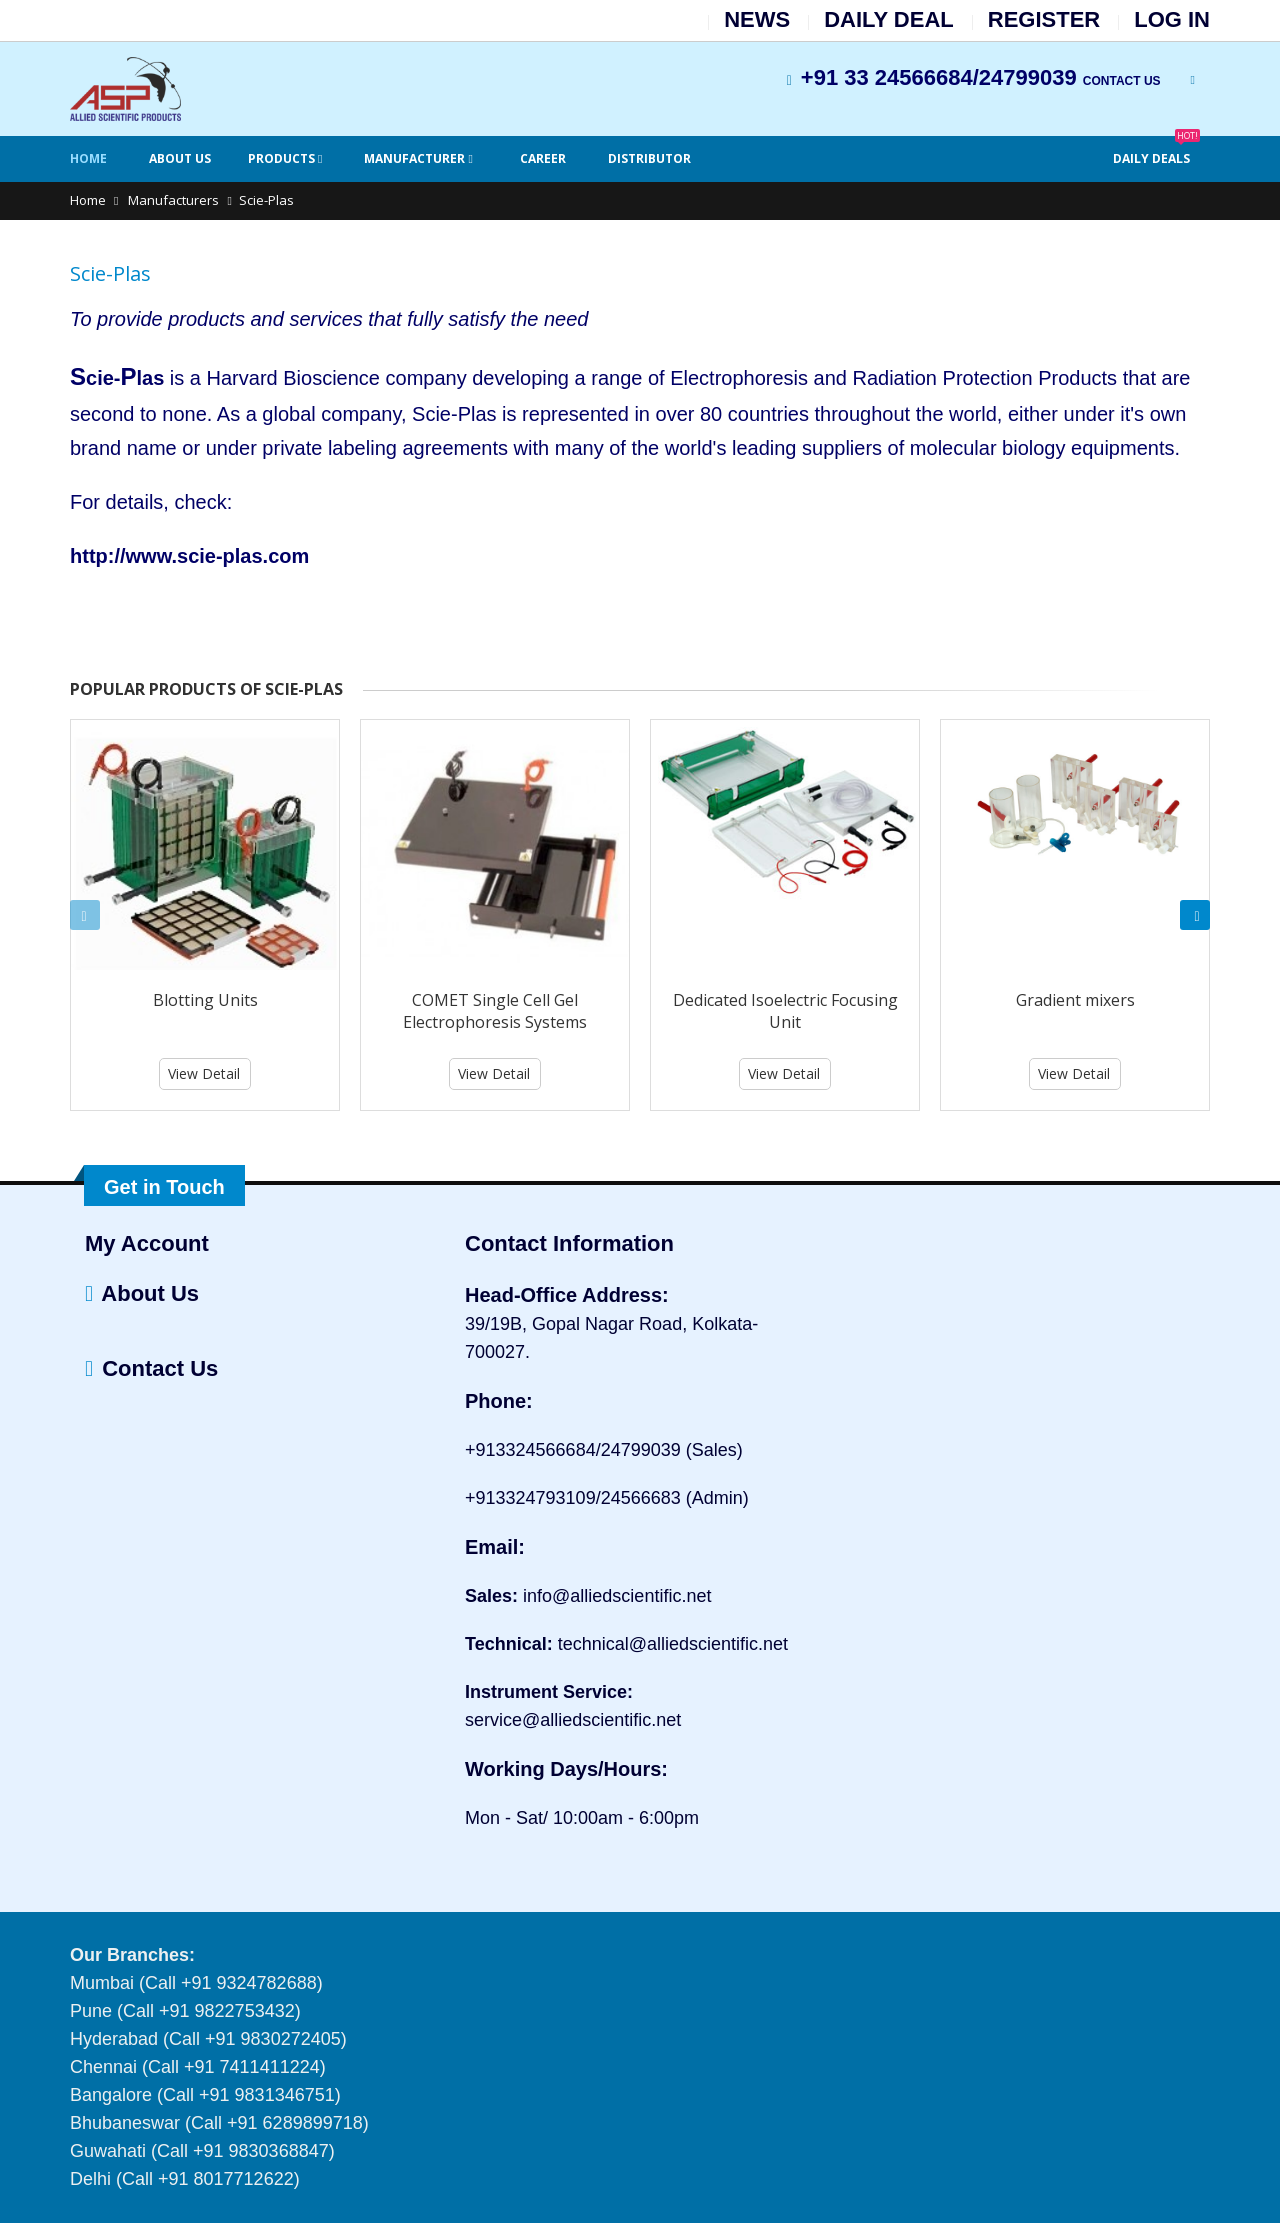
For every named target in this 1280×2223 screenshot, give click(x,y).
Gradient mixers (1075, 1000)
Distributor (649, 158)
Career (543, 158)
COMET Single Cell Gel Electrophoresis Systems (495, 1011)
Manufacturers (172, 200)
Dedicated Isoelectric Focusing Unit (785, 1011)
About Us (180, 158)
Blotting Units (205, 1000)
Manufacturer (416, 158)
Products (283, 158)
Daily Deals (1156, 151)
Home (88, 158)
